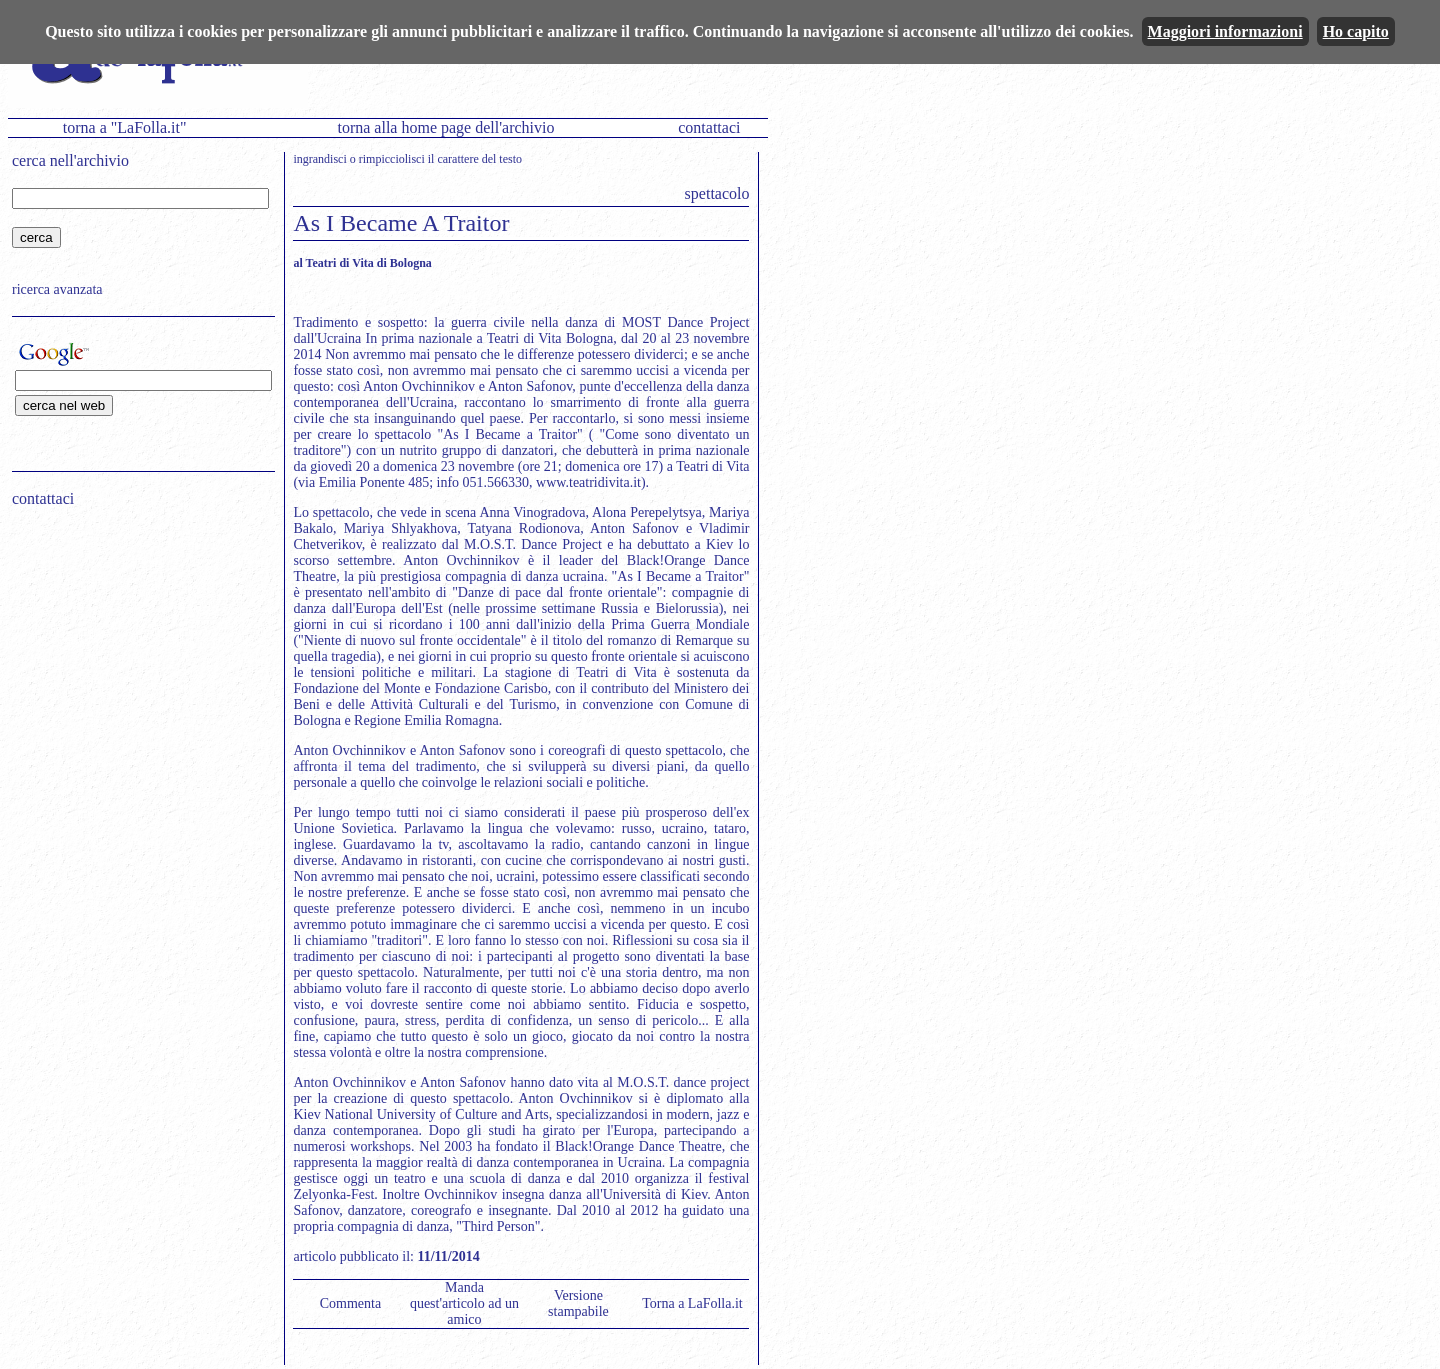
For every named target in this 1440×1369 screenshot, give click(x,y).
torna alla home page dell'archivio (445, 127)
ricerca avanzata (57, 289)
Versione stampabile (578, 1303)
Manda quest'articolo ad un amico (464, 1303)
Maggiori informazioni (1225, 31)
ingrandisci (319, 159)
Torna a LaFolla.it (692, 1303)
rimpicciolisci (392, 159)
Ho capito (1356, 31)
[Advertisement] (137, 651)
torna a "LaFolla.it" (125, 127)
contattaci (709, 127)
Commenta (350, 1303)
